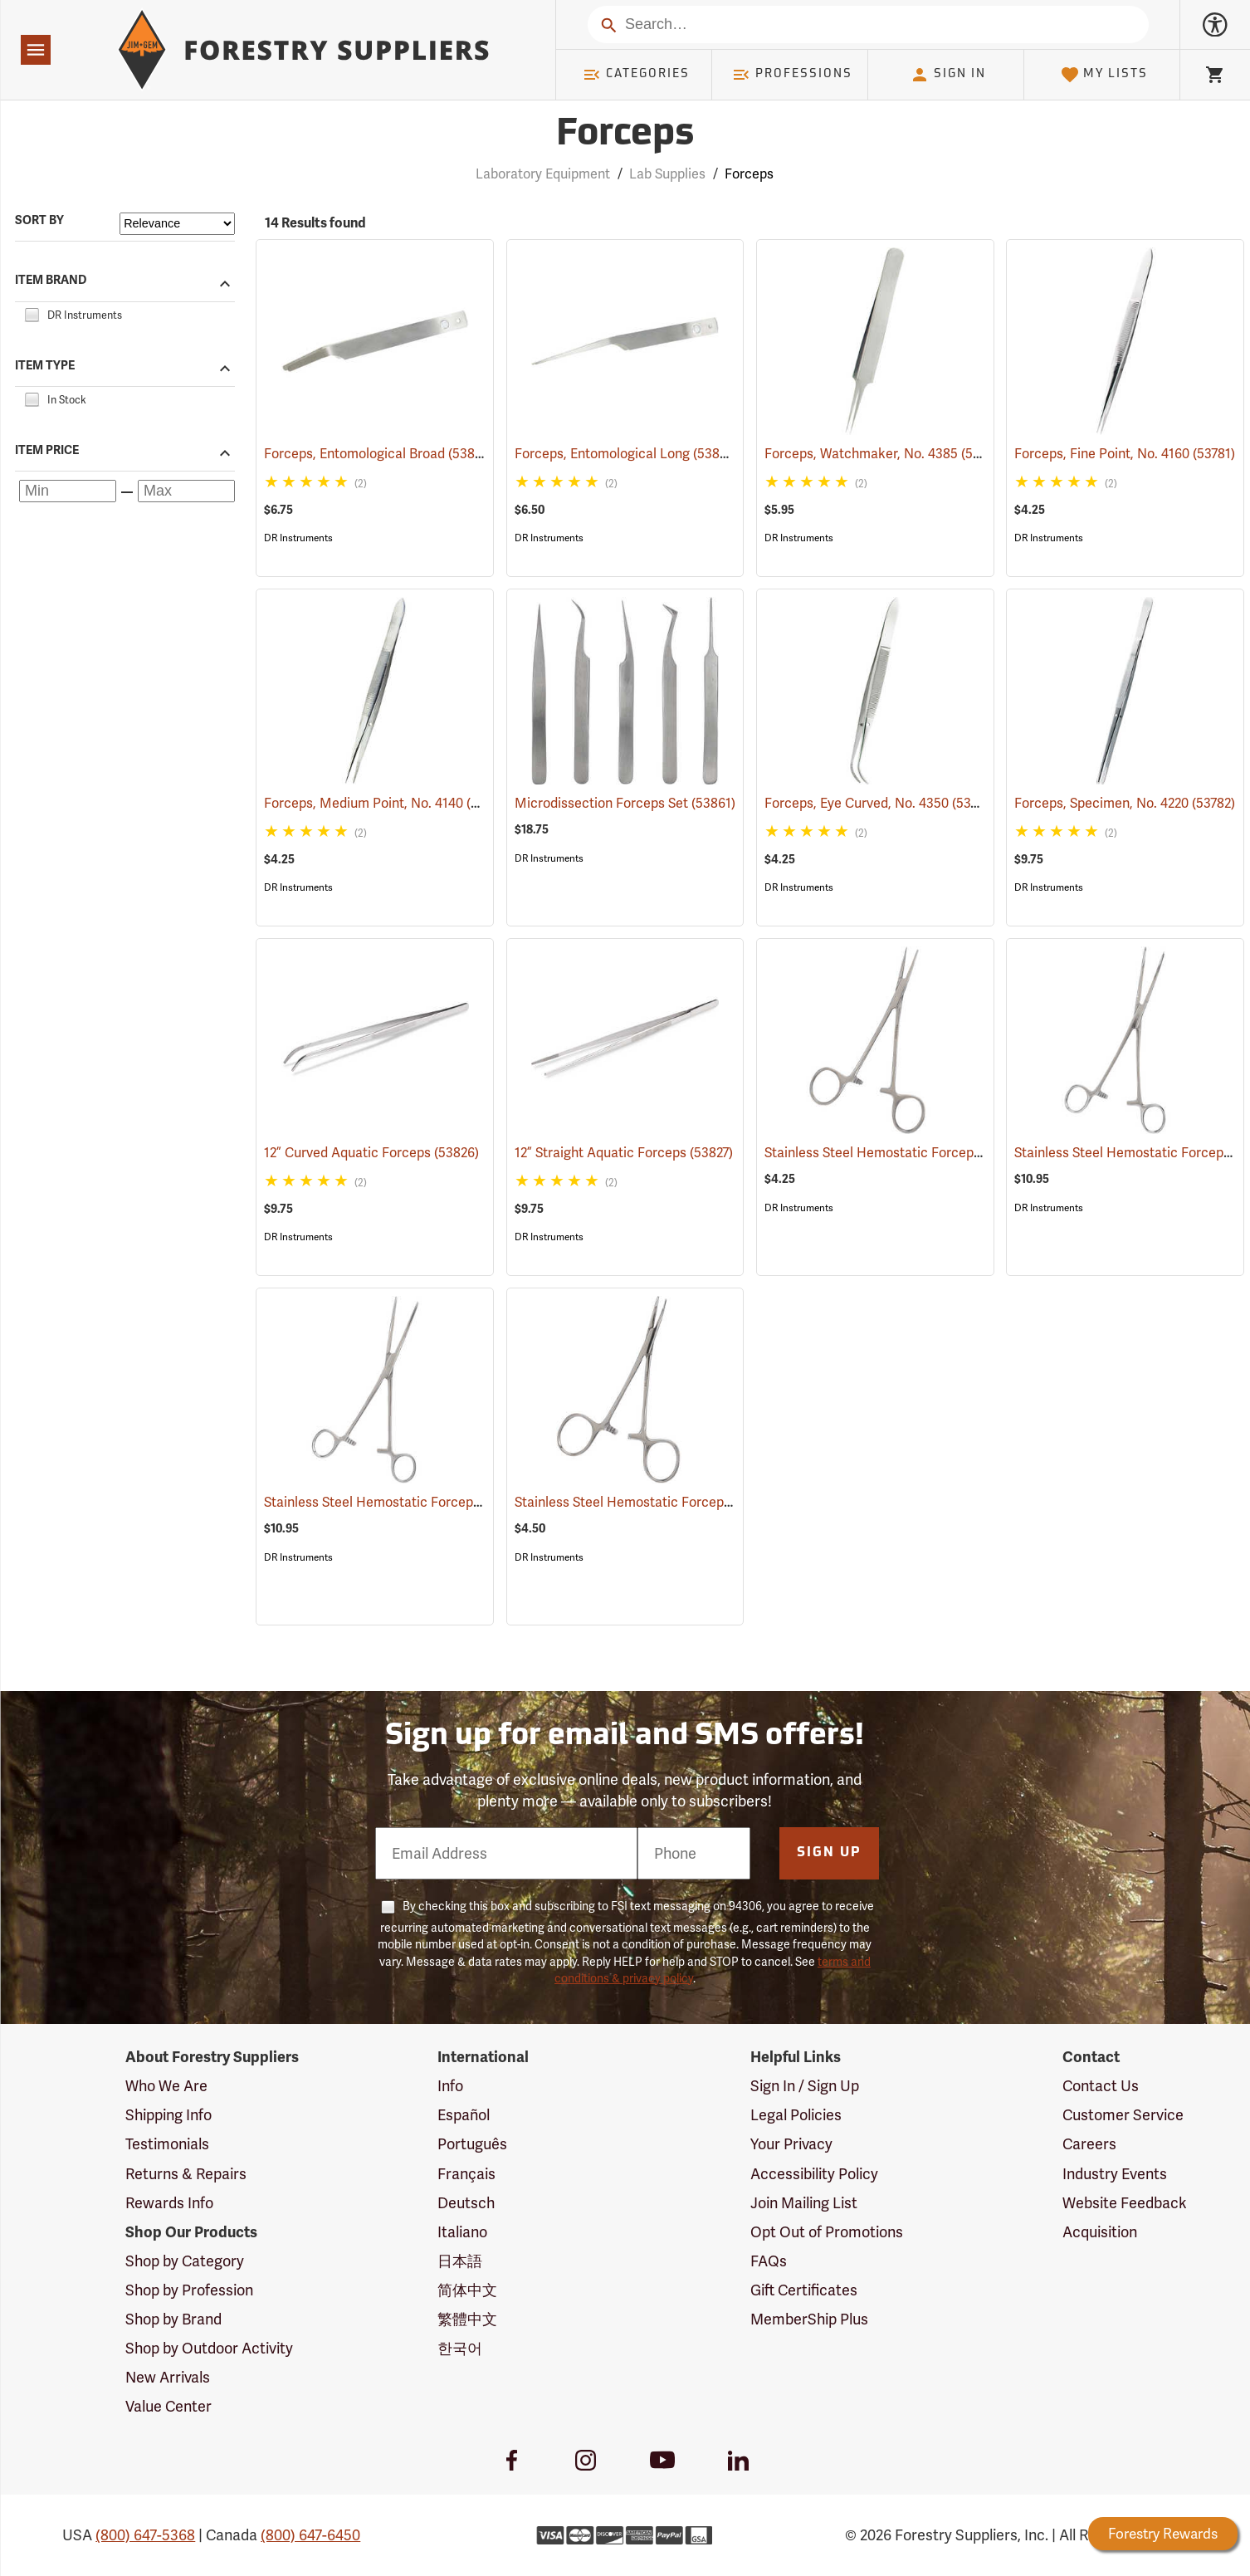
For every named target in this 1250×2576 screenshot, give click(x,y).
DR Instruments (298, 538)
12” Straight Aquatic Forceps (624, 1152)
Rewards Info (169, 2202)
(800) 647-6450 (310, 2534)
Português (472, 2143)
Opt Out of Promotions (826, 2231)
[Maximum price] (186, 491)
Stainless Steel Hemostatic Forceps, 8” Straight (431, 1502)
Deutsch (466, 2202)
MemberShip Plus (809, 2319)
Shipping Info (168, 2114)
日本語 (459, 2260)
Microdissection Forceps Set (625, 803)
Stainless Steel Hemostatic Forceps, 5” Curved (679, 1502)
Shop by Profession (189, 2290)
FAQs (768, 2260)
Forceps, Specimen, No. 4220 (1124, 803)
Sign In (948, 75)
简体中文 (467, 2290)
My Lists (1104, 75)
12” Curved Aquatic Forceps (371, 1152)
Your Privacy (791, 2143)
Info (450, 2085)
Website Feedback (1124, 2202)
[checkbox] (31, 312)
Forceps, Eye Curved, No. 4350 (879, 802)
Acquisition (1099, 2231)
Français (466, 2173)
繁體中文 (467, 2319)
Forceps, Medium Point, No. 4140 (387, 802)
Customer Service (1123, 2114)
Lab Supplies (667, 174)
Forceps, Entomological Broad (379, 452)
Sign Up (829, 1853)
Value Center (168, 2406)
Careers (1089, 2143)
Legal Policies (796, 2114)
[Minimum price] (67, 491)
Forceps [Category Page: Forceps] (625, 135)
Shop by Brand (173, 2319)
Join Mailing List (803, 2202)
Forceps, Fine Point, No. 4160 (1124, 453)
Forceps (749, 174)
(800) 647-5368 (145, 2534)
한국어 (459, 2348)
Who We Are (166, 2085)
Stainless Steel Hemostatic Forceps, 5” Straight (932, 1152)
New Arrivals (167, 2377)
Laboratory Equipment (543, 174)
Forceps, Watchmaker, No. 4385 (884, 452)
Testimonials (167, 2143)
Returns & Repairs (186, 2173)
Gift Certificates (803, 2290)
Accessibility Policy (814, 2173)
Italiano (462, 2231)
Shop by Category (184, 2260)
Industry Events (1114, 2173)
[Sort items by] (177, 224)
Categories (636, 75)
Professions (791, 75)
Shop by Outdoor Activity (209, 2348)
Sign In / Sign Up (804, 2085)
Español (463, 2114)
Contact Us (1100, 2085)
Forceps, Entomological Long (627, 452)
